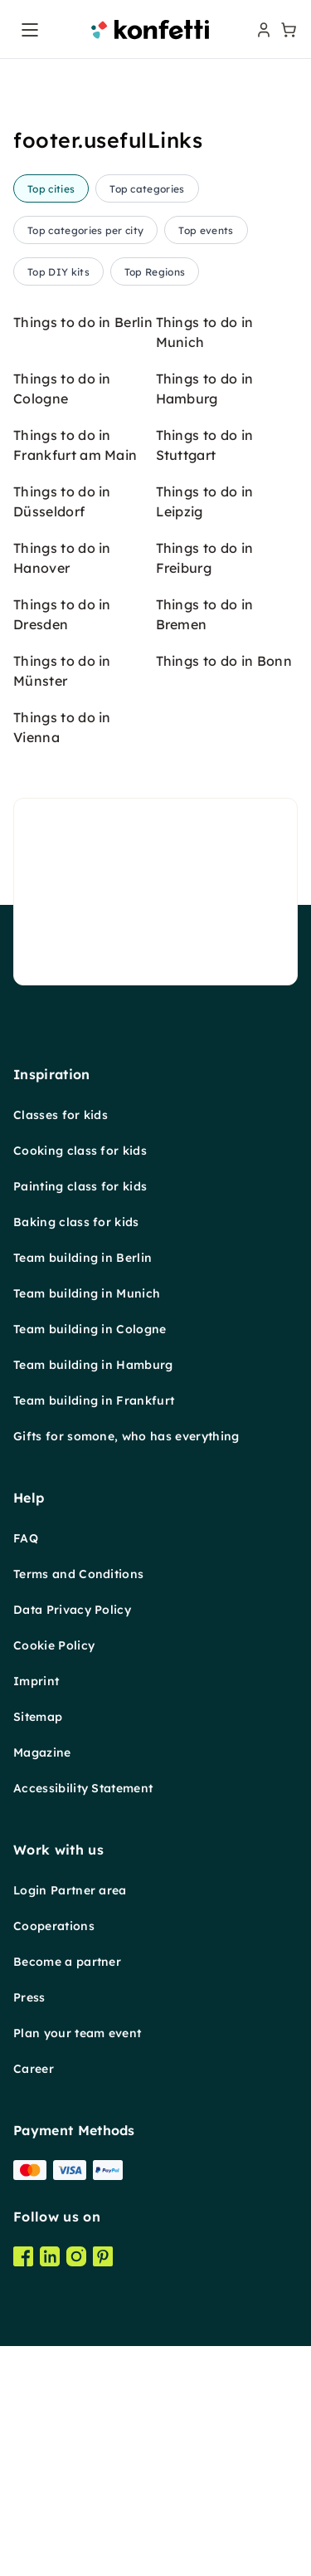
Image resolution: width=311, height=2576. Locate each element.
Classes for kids (60, 1114)
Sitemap (37, 1716)
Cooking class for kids (80, 1150)
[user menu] (262, 30)
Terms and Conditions (78, 1574)
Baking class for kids (76, 1222)
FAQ (25, 1538)
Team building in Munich (86, 1293)
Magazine (42, 1752)
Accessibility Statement (83, 1788)
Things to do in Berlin (83, 322)
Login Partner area (70, 1890)
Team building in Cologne (90, 1329)
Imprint (36, 1681)
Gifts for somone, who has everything (126, 1436)
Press (29, 1997)
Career (33, 2068)
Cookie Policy (54, 1645)
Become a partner (67, 1961)
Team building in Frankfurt (93, 1400)
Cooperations (54, 1926)
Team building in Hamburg (93, 1364)
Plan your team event (77, 2033)
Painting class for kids (80, 1186)
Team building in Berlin (82, 1257)
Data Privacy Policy (72, 1609)
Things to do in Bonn (224, 661)
